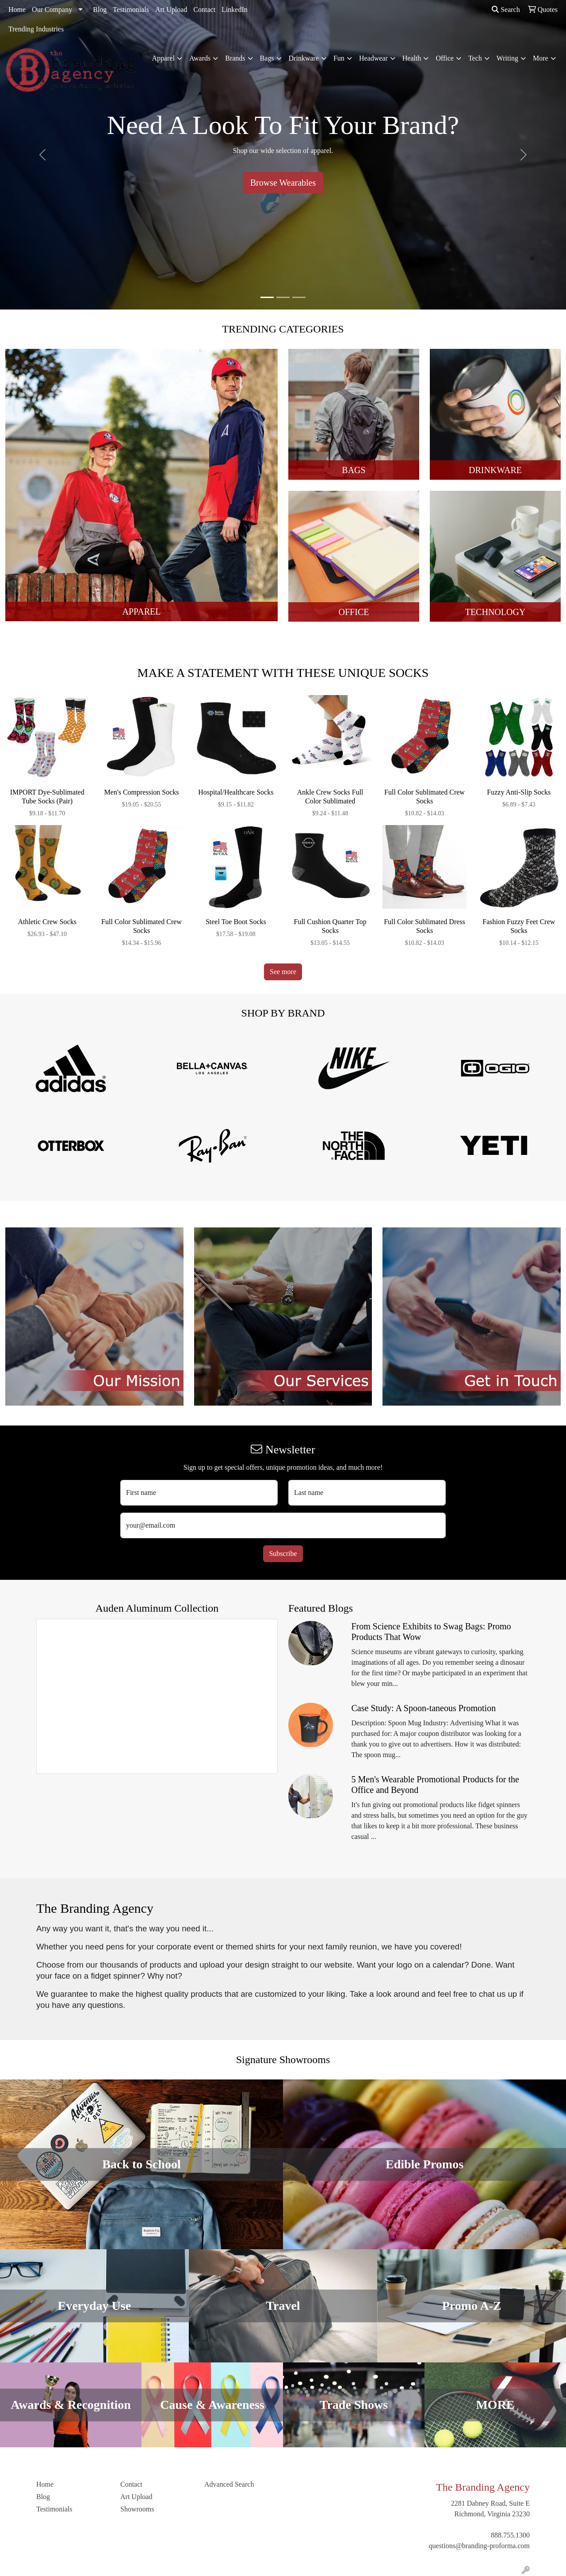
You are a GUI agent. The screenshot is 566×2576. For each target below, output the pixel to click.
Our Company (52, 9)
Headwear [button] (373, 58)
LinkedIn (235, 9)
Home (17, 9)
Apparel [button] (163, 58)
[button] (42, 155)
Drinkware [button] (304, 58)
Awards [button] (199, 58)
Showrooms (137, 2509)
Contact (204, 9)
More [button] (540, 58)
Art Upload (171, 9)
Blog (100, 9)
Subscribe (283, 1553)
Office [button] (445, 58)
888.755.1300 (510, 2535)
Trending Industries (36, 29)
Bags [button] (267, 58)
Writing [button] (507, 58)
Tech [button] (475, 58)
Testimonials (131, 9)
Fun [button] (338, 58)
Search (506, 9)
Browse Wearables (283, 182)
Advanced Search (229, 2484)
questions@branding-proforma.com (479, 2545)
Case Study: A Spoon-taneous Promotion (424, 1708)
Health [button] (411, 58)
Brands (235, 58)
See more (283, 971)
